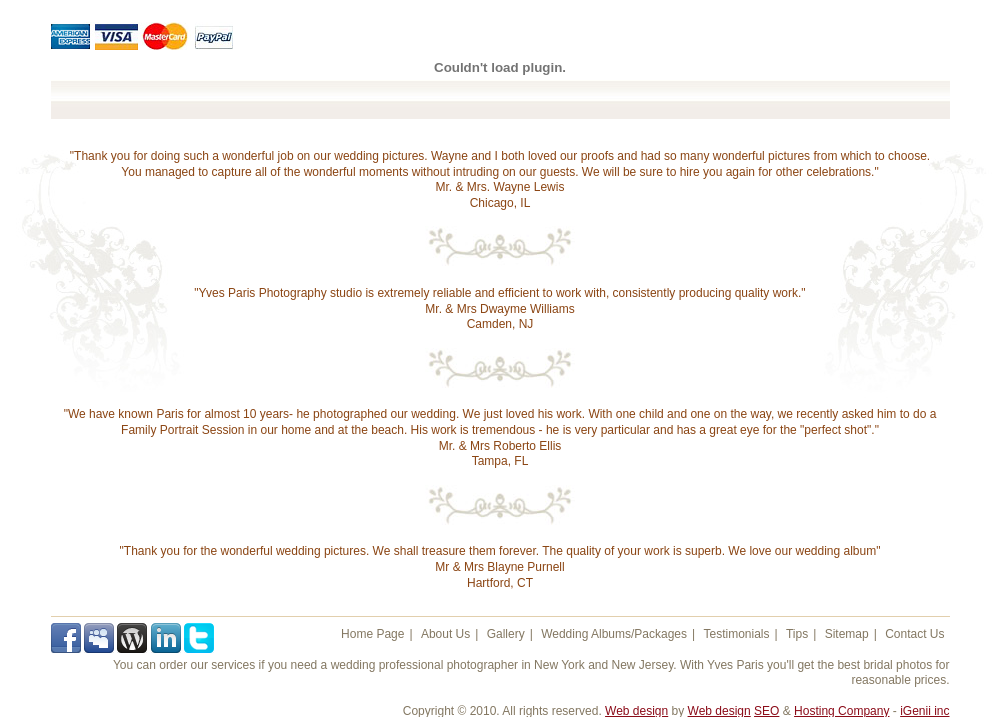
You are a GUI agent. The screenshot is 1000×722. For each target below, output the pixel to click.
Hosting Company (841, 711)
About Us (445, 634)
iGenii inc (924, 711)
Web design (636, 711)
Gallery (506, 634)
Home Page (372, 634)
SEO (766, 711)
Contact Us (914, 634)
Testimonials (736, 634)
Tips (797, 634)
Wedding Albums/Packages (614, 634)
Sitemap (847, 634)
